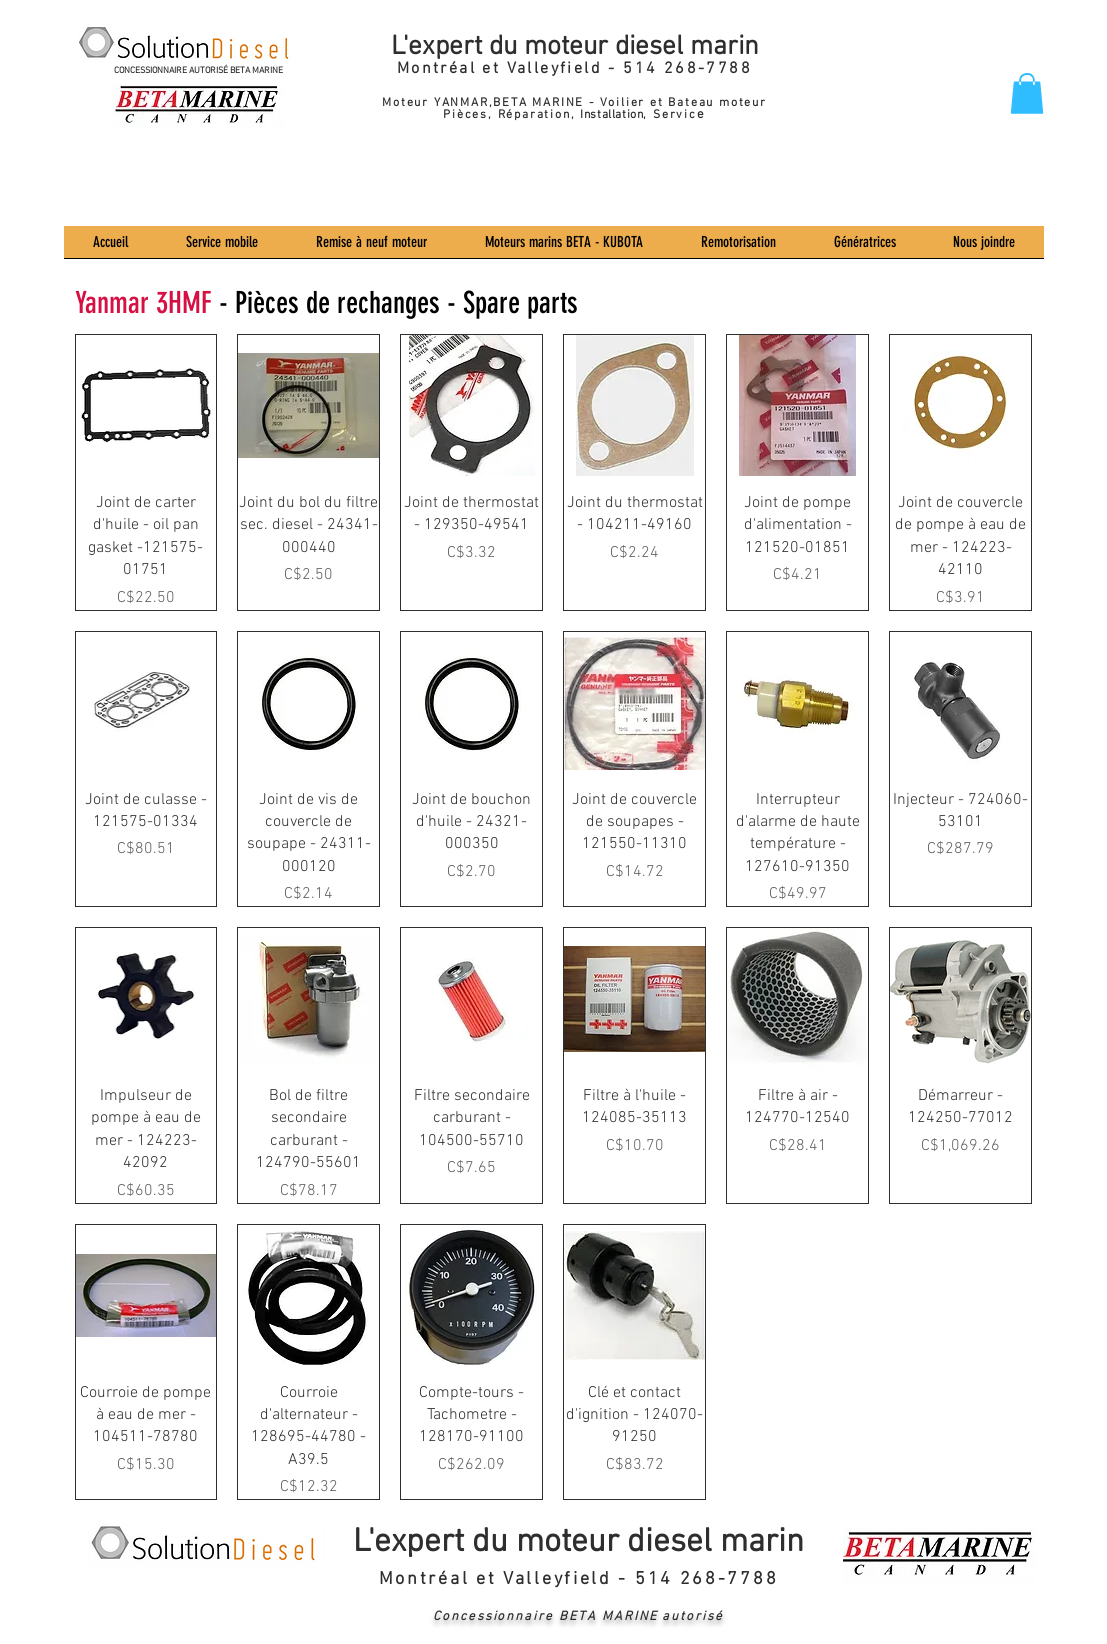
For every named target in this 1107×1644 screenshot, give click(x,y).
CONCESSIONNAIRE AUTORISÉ (172, 70)
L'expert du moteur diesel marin (575, 47)
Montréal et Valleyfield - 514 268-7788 (574, 69)
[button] (1027, 93)
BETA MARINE (256, 70)
